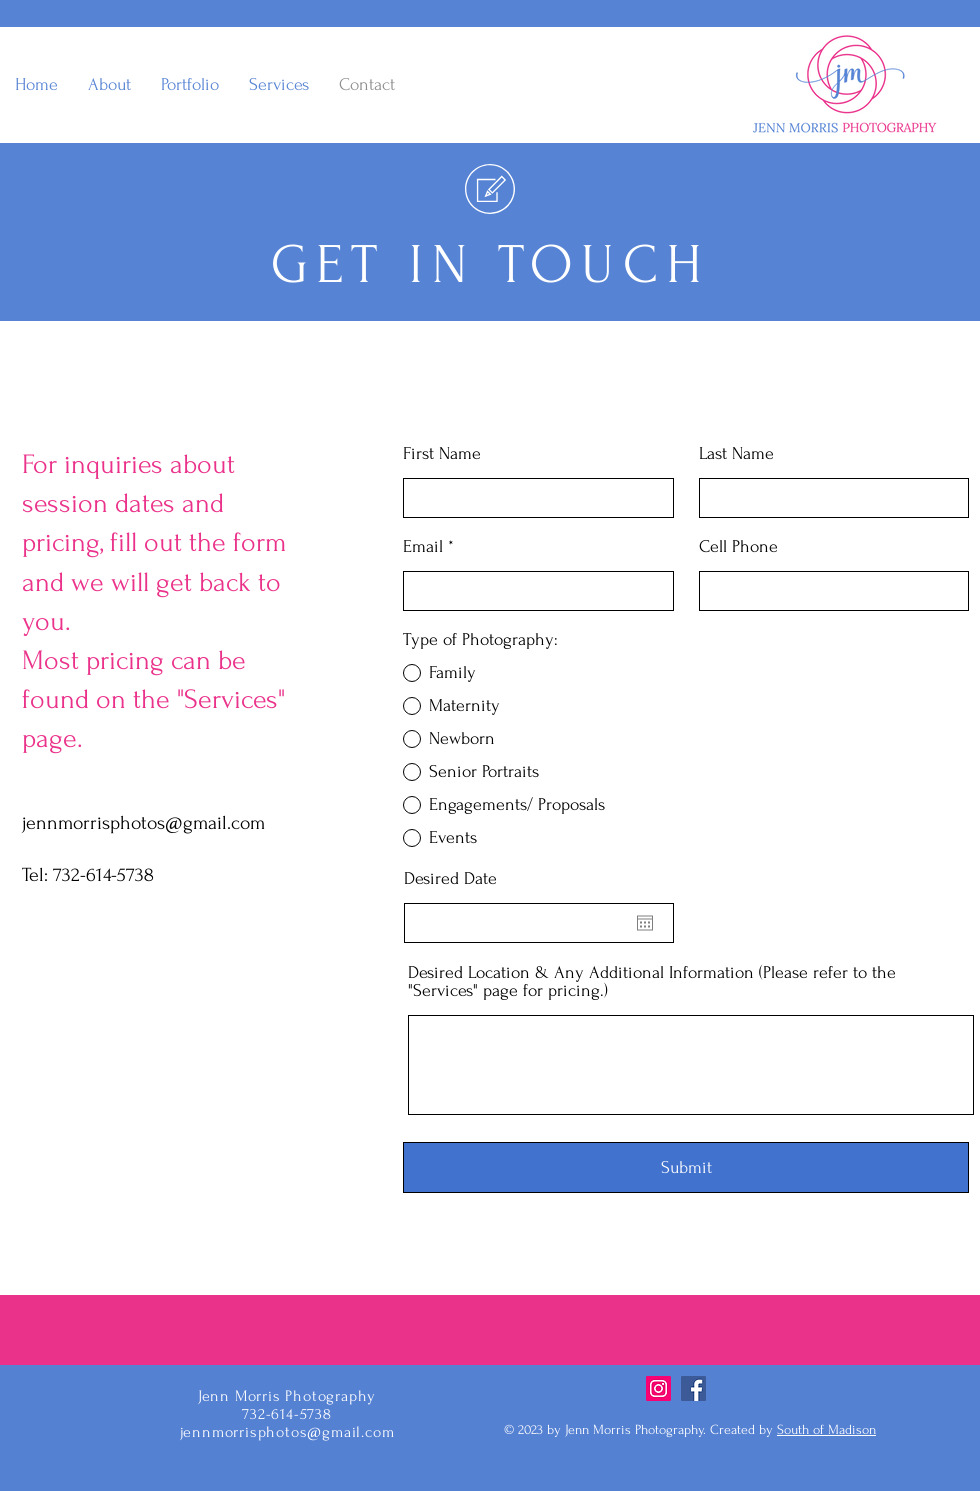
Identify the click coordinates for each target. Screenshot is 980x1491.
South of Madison (826, 1429)
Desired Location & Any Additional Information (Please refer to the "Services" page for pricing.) (652, 982)
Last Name (736, 454)
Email (423, 547)
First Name (442, 454)
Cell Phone (738, 547)
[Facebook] (693, 1388)
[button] (190, 85)
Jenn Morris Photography (287, 1396)
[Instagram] (658, 1388)
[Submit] (686, 1167)
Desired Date (450, 879)
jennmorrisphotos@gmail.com (143, 823)
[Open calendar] (645, 923)
